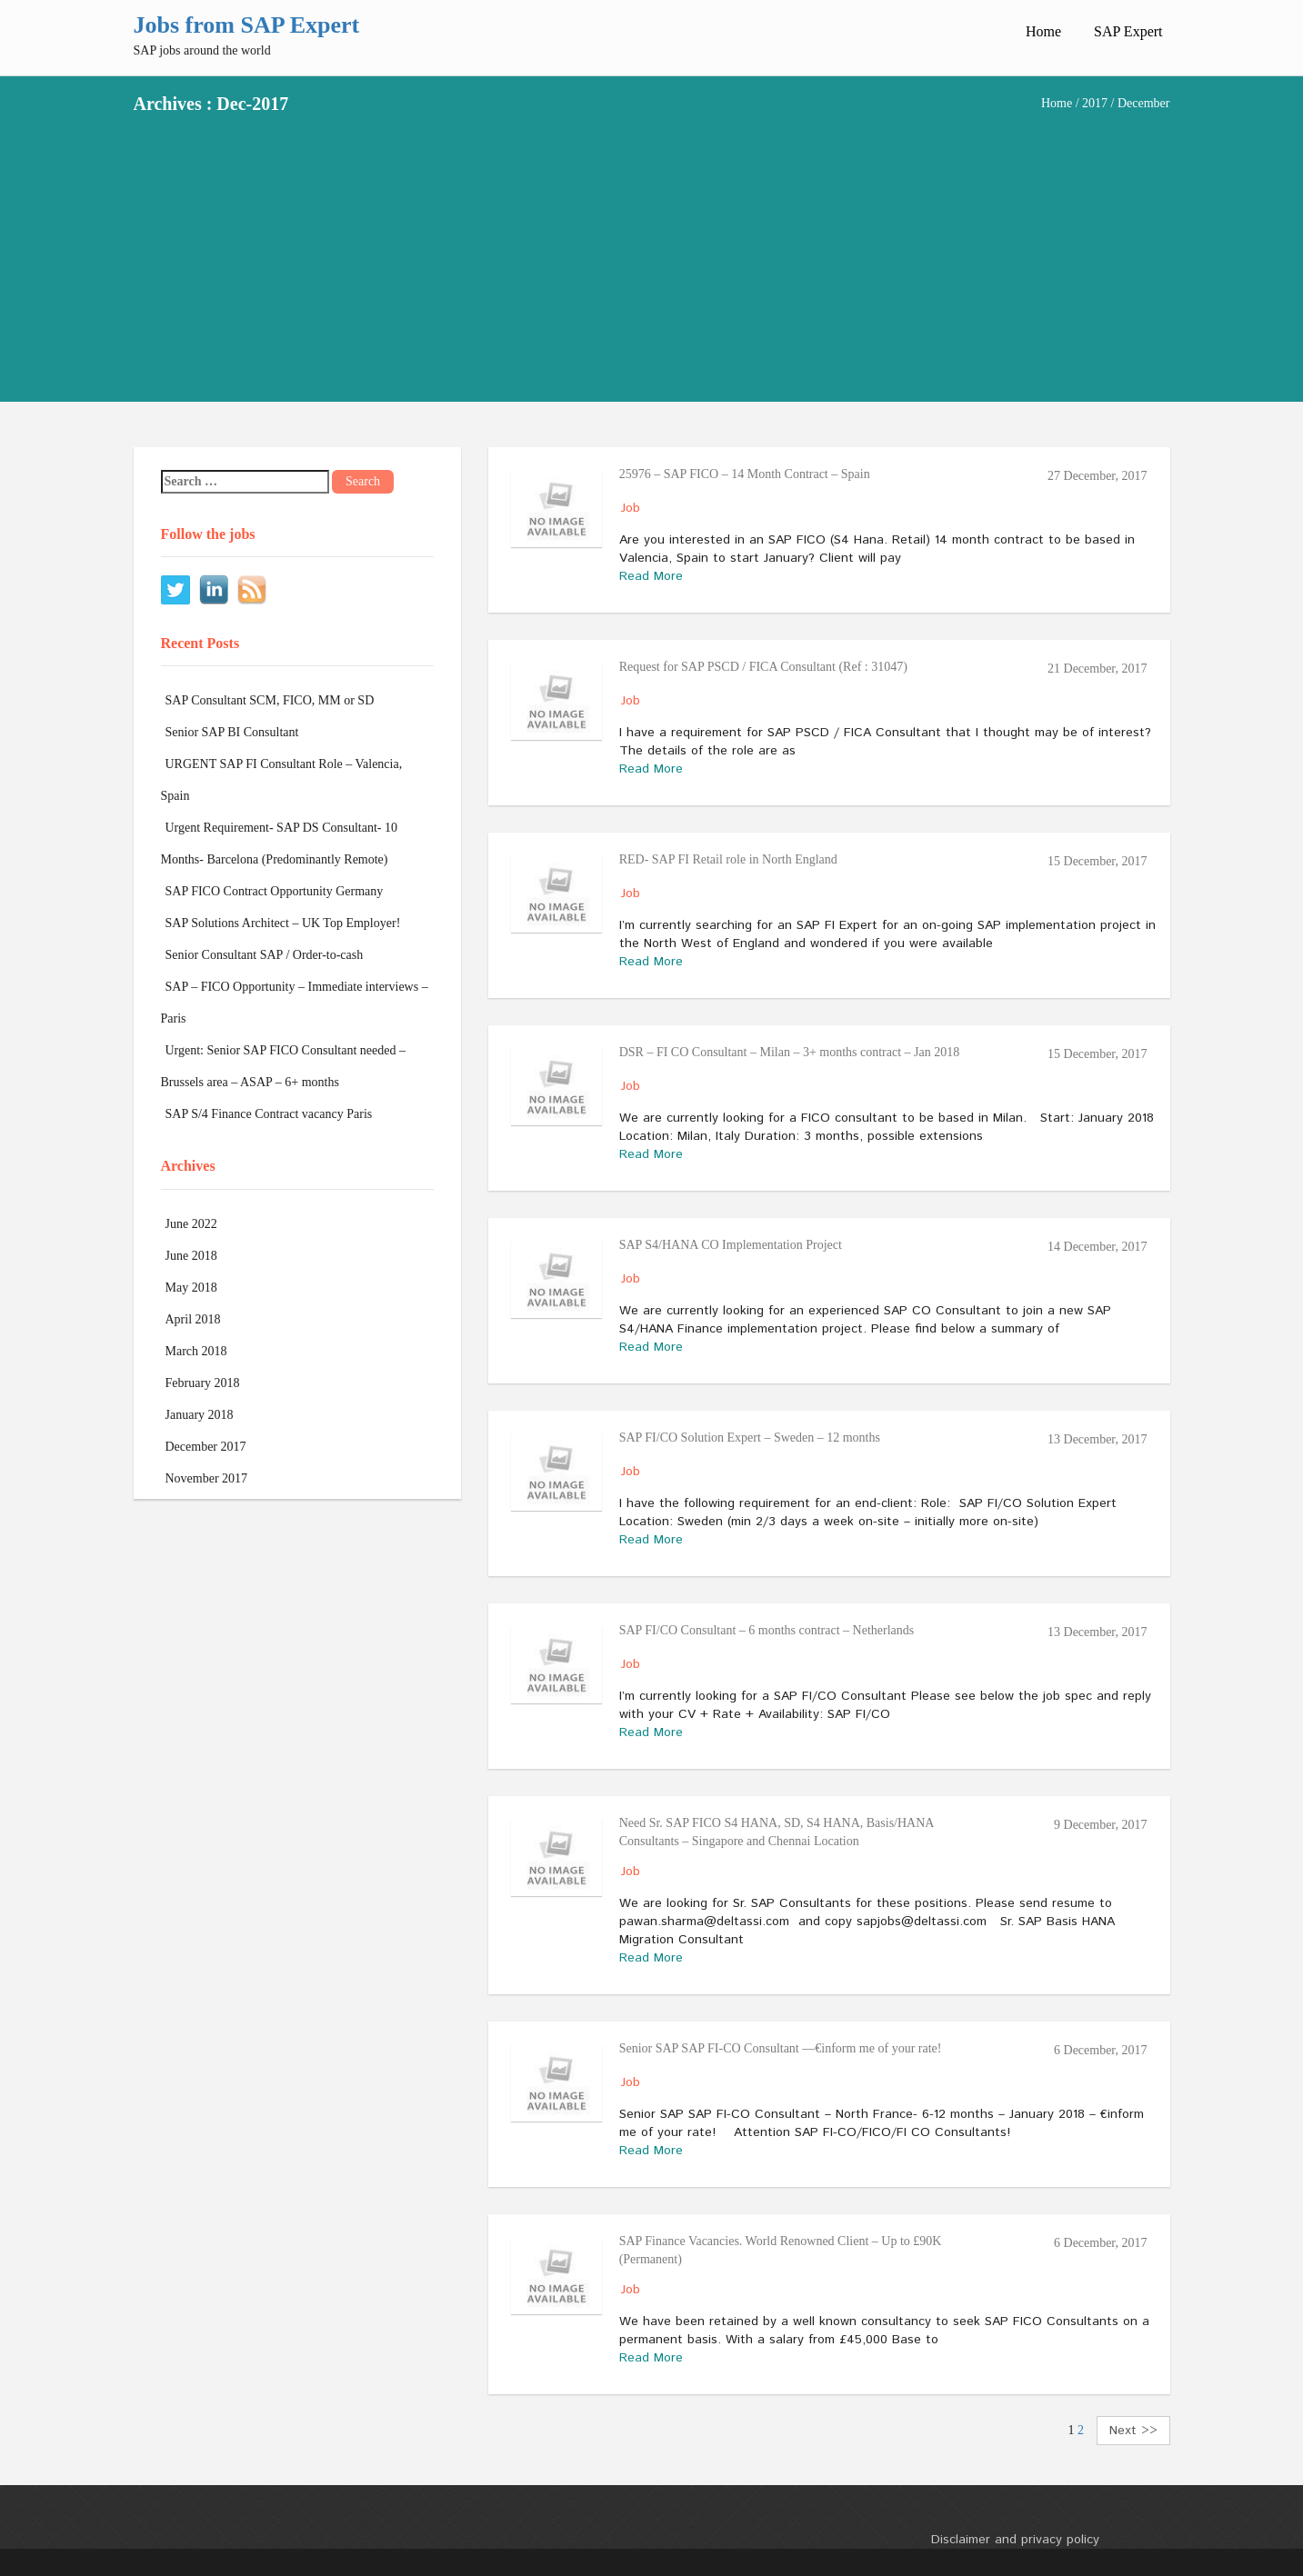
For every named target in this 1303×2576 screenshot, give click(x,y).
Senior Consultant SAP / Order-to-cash (264, 955)
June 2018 (191, 1256)
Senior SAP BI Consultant (232, 732)
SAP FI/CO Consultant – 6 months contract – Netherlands (767, 1630)
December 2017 (205, 1446)
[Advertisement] (652, 249)
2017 (1095, 103)
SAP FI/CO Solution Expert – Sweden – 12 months (749, 1437)
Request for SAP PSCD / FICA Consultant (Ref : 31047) (763, 667)
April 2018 (193, 1319)
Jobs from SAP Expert (247, 25)
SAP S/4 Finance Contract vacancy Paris (269, 1114)
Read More (651, 576)
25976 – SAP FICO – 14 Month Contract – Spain (744, 474)
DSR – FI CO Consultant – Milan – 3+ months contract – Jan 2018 (789, 1052)
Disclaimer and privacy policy (1015, 2540)
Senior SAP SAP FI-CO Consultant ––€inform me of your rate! (780, 2048)
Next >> (1133, 2430)
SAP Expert (1128, 31)
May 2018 (191, 1287)
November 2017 (206, 1478)
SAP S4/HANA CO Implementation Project (730, 1245)
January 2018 (199, 1415)
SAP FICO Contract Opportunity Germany (274, 891)
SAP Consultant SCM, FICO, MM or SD (270, 700)
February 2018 (202, 1383)
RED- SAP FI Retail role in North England (728, 859)
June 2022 (191, 1224)
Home (1043, 31)
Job (630, 508)
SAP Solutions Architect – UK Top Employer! (283, 923)
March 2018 (196, 1351)
